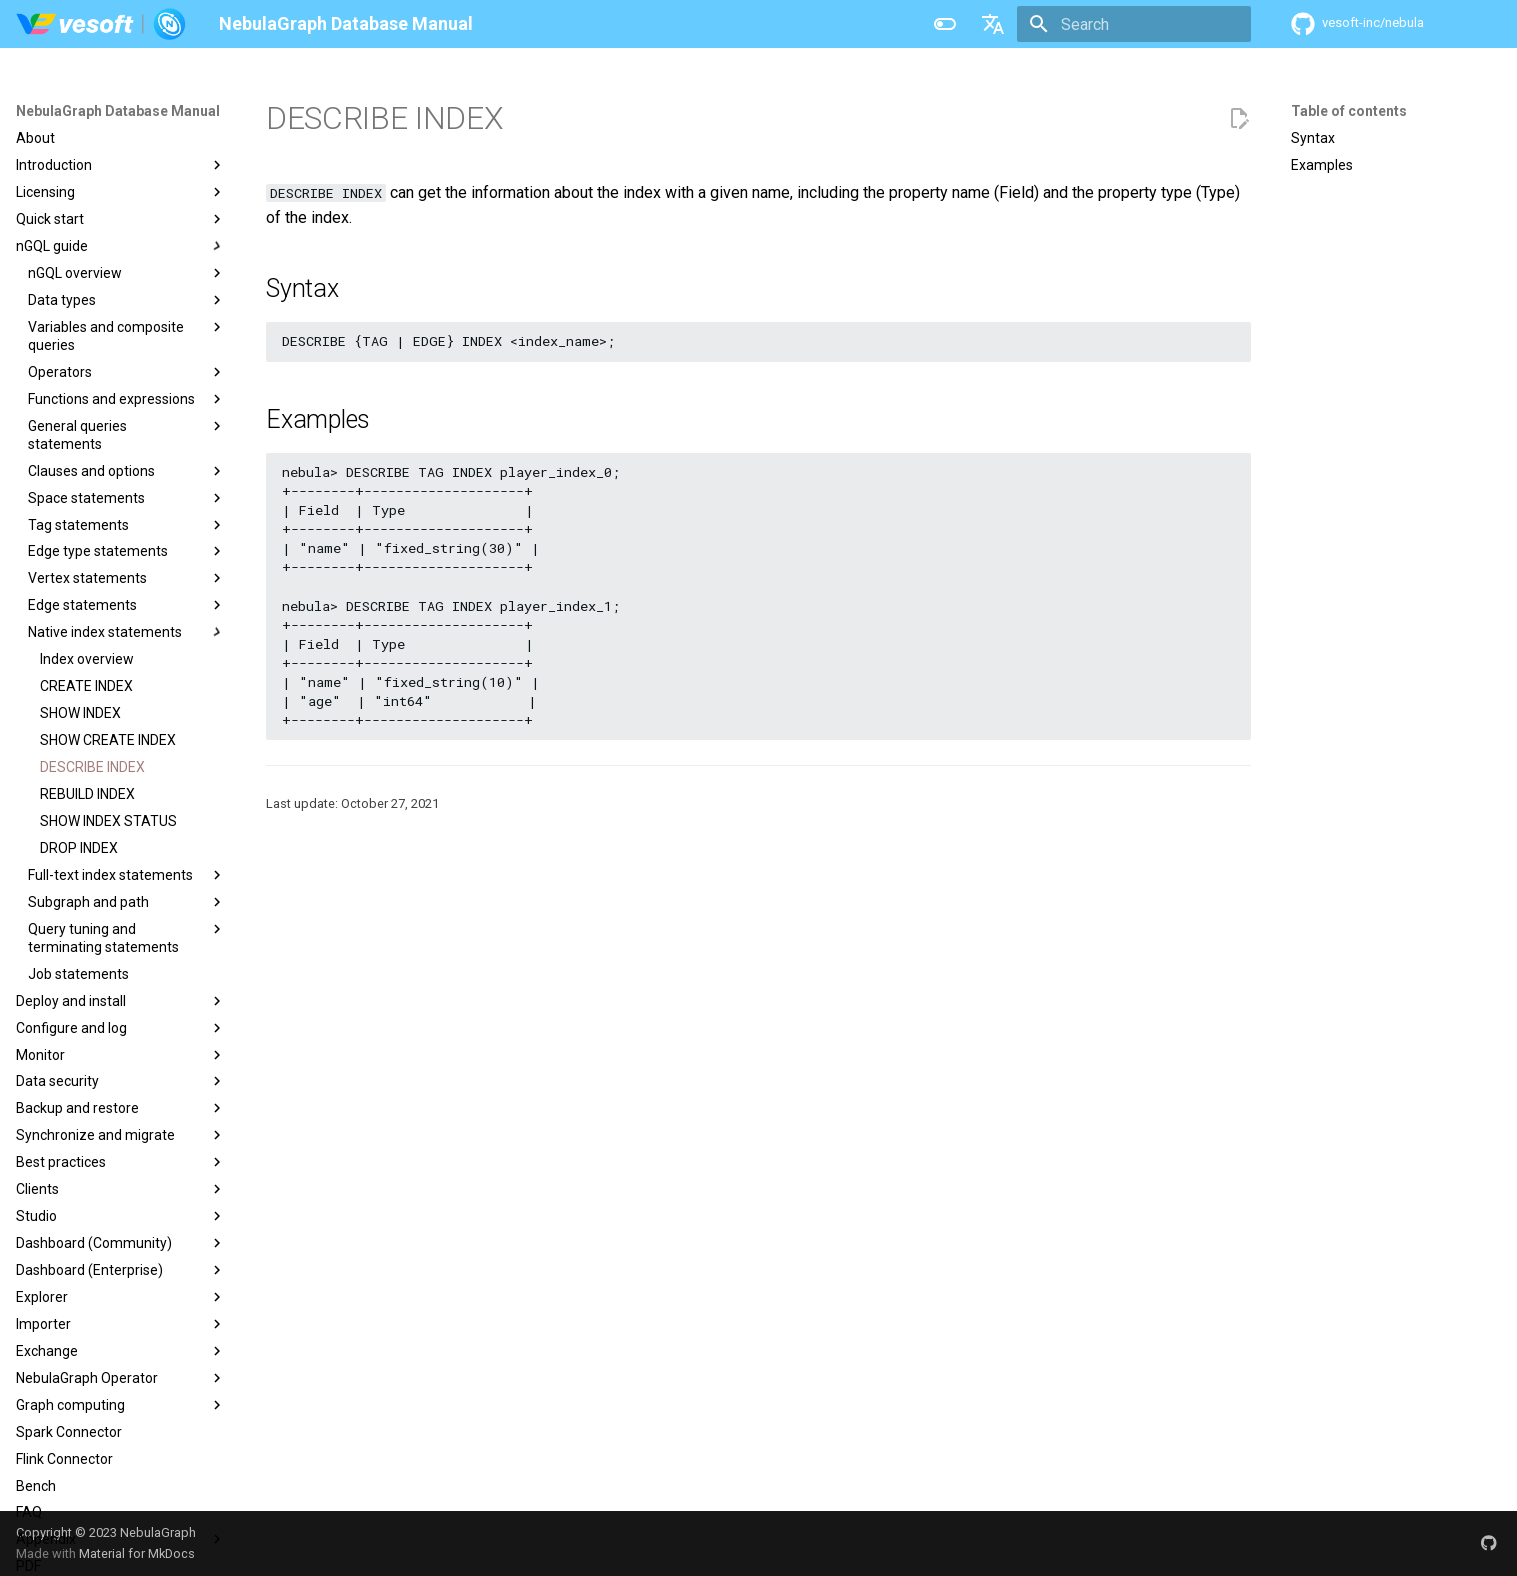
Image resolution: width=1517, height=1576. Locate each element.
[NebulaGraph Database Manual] (101, 24)
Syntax (1313, 138)
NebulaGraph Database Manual (118, 111)
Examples (1322, 165)
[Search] (1134, 24)
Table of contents (1349, 111)
